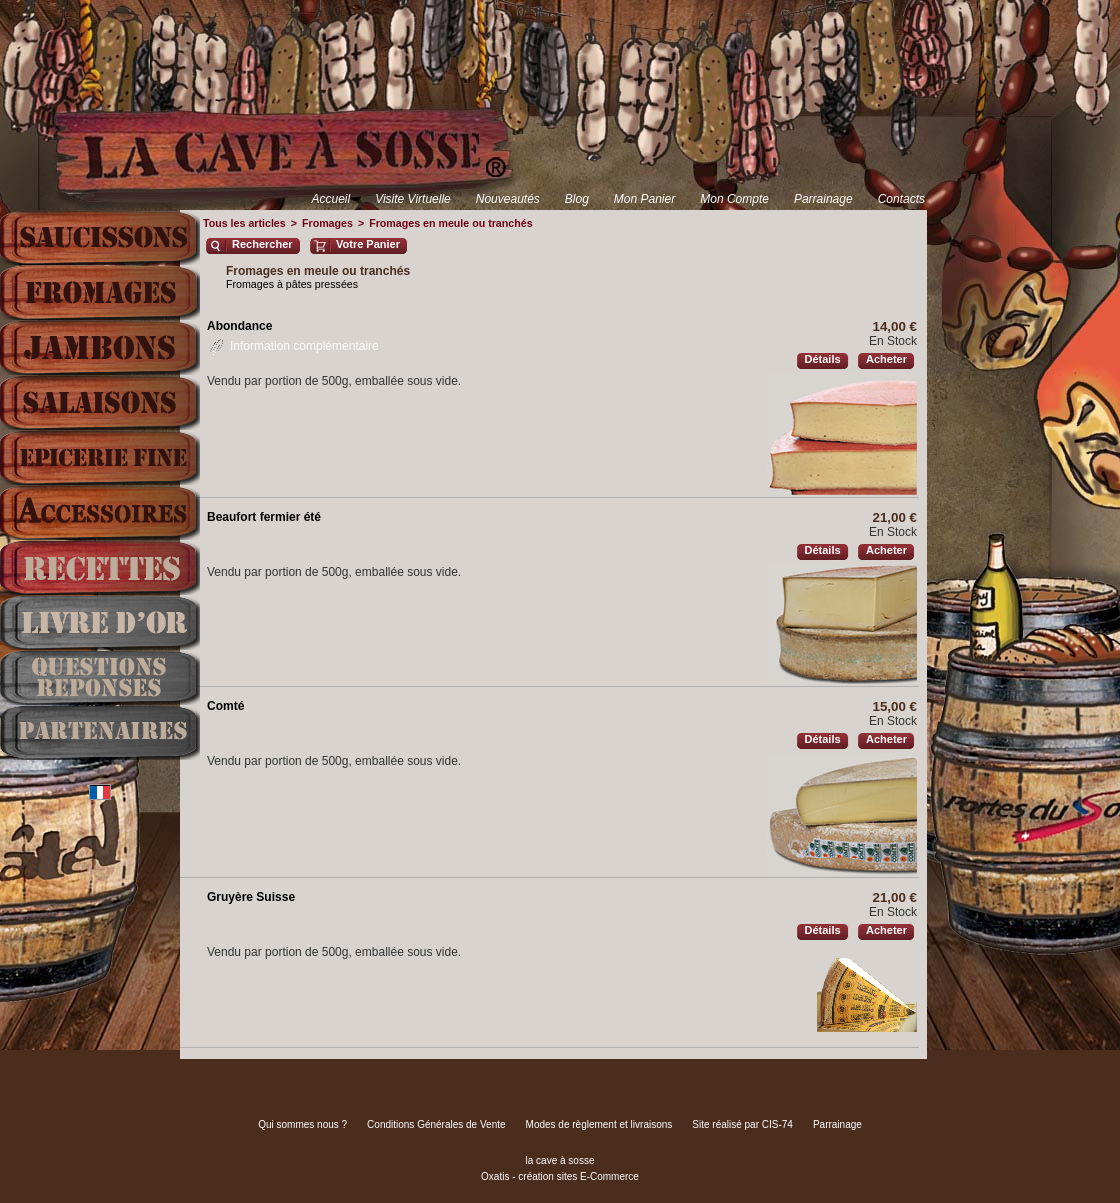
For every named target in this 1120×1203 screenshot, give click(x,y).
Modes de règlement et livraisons (599, 1124)
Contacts (901, 199)
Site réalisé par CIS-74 (742, 1124)
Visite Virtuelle (413, 199)
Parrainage (823, 199)
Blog (577, 199)
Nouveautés (508, 199)
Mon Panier (644, 199)
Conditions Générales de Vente (436, 1124)
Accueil (330, 199)
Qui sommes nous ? (302, 1124)
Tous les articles (244, 223)
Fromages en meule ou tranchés (450, 223)
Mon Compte (734, 199)
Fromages (327, 223)
